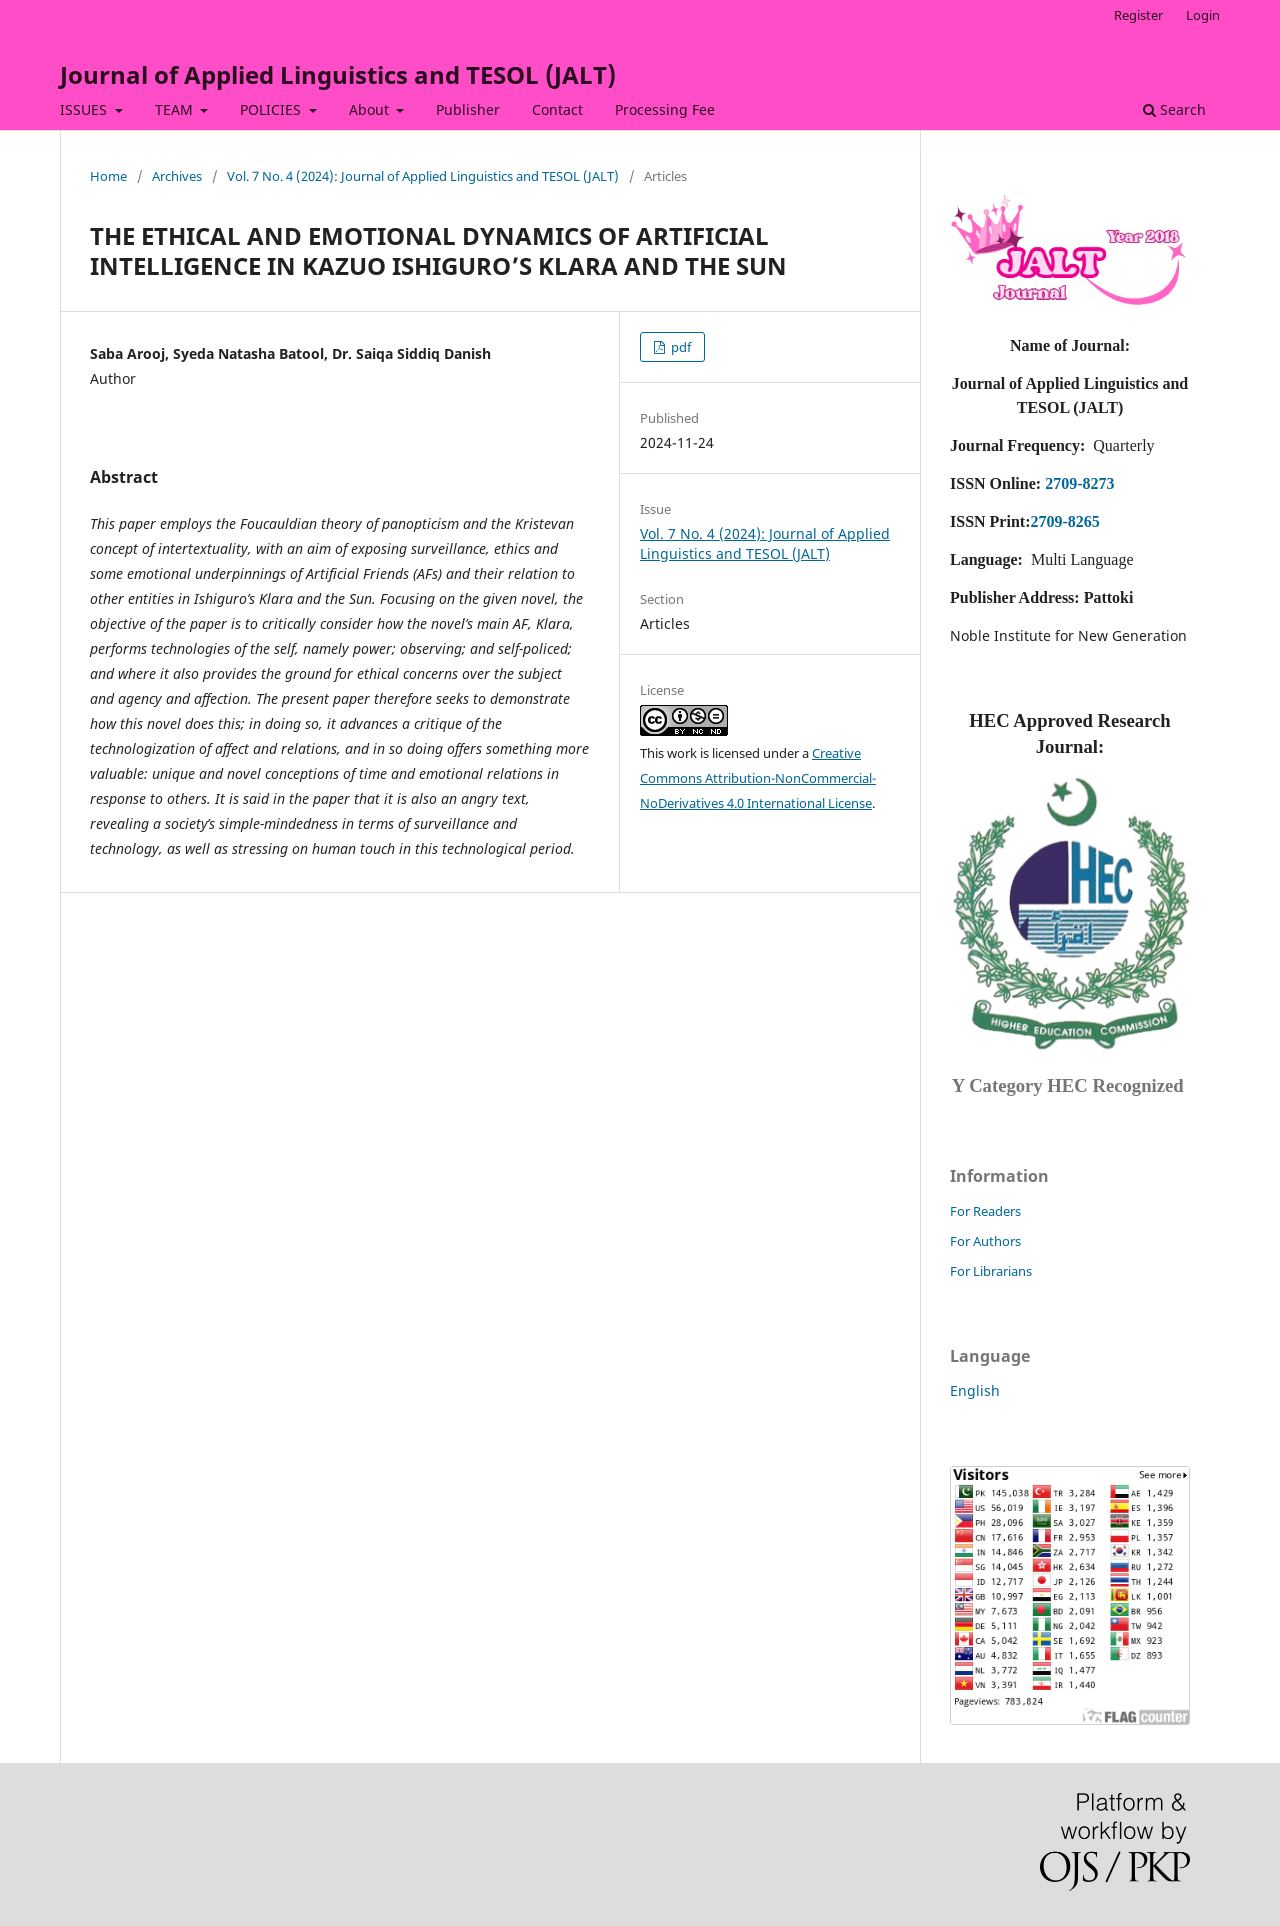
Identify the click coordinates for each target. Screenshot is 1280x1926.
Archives (177, 176)
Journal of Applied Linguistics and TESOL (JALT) (338, 74)
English (975, 1390)
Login (1203, 15)
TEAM (176, 109)
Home (108, 176)
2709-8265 (1064, 521)
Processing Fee (665, 109)
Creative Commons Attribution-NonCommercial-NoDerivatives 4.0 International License (758, 778)
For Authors (985, 1241)
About (371, 109)
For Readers (985, 1211)
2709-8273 (1079, 483)
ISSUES (85, 109)
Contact (557, 109)
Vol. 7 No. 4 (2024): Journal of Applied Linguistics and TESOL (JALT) (423, 176)
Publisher (468, 109)
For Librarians (991, 1271)
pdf (679, 347)
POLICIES (272, 109)
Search (1174, 109)
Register (1138, 15)
